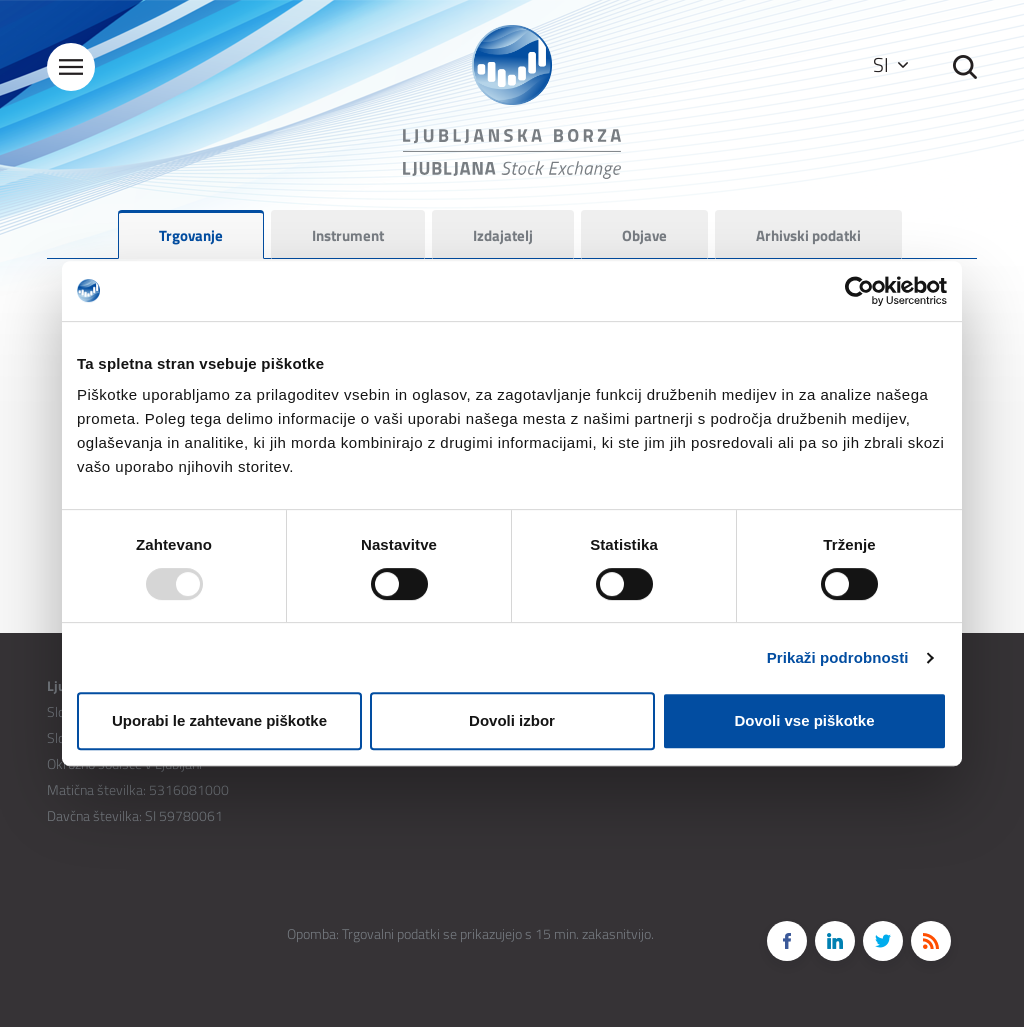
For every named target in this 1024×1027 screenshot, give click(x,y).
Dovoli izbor (512, 720)
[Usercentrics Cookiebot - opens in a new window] (859, 291)
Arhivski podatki (808, 235)
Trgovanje (191, 235)
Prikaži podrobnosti (838, 657)
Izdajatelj (503, 235)
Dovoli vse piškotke (804, 720)
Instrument (348, 235)
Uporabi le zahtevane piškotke (219, 720)
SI (890, 64)
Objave (644, 235)
